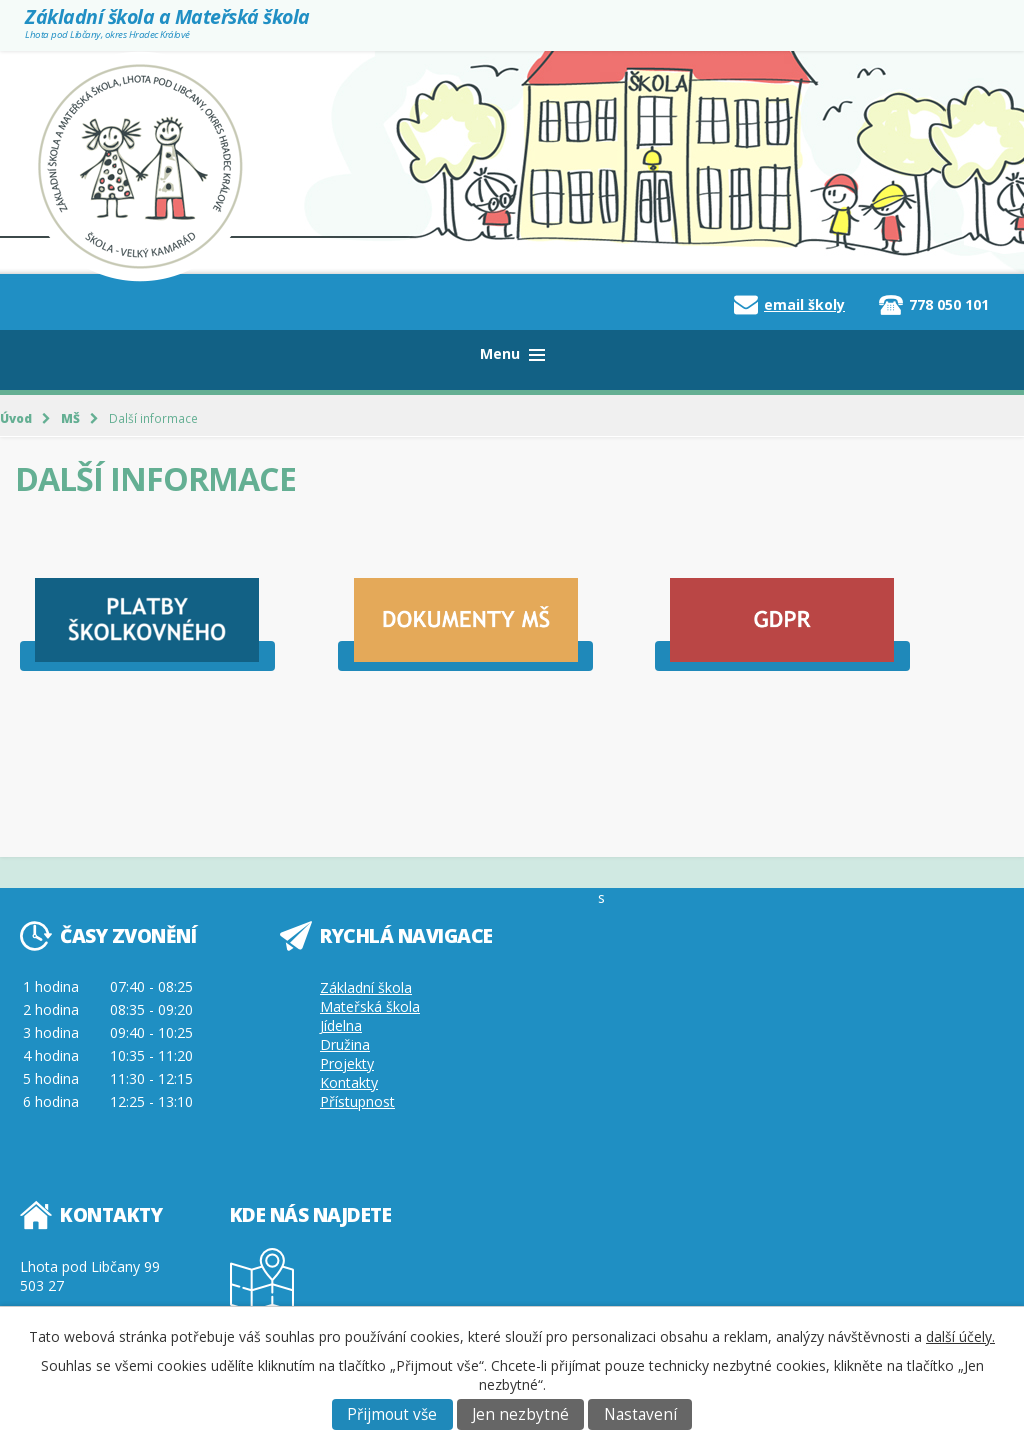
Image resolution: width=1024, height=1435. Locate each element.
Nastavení (640, 1414)
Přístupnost (357, 1101)
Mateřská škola (370, 1006)
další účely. (960, 1336)
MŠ (70, 418)
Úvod (16, 418)
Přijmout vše (392, 1414)
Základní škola (366, 987)
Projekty (347, 1063)
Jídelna (341, 1025)
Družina (345, 1044)
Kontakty (349, 1082)
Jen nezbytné (520, 1414)
